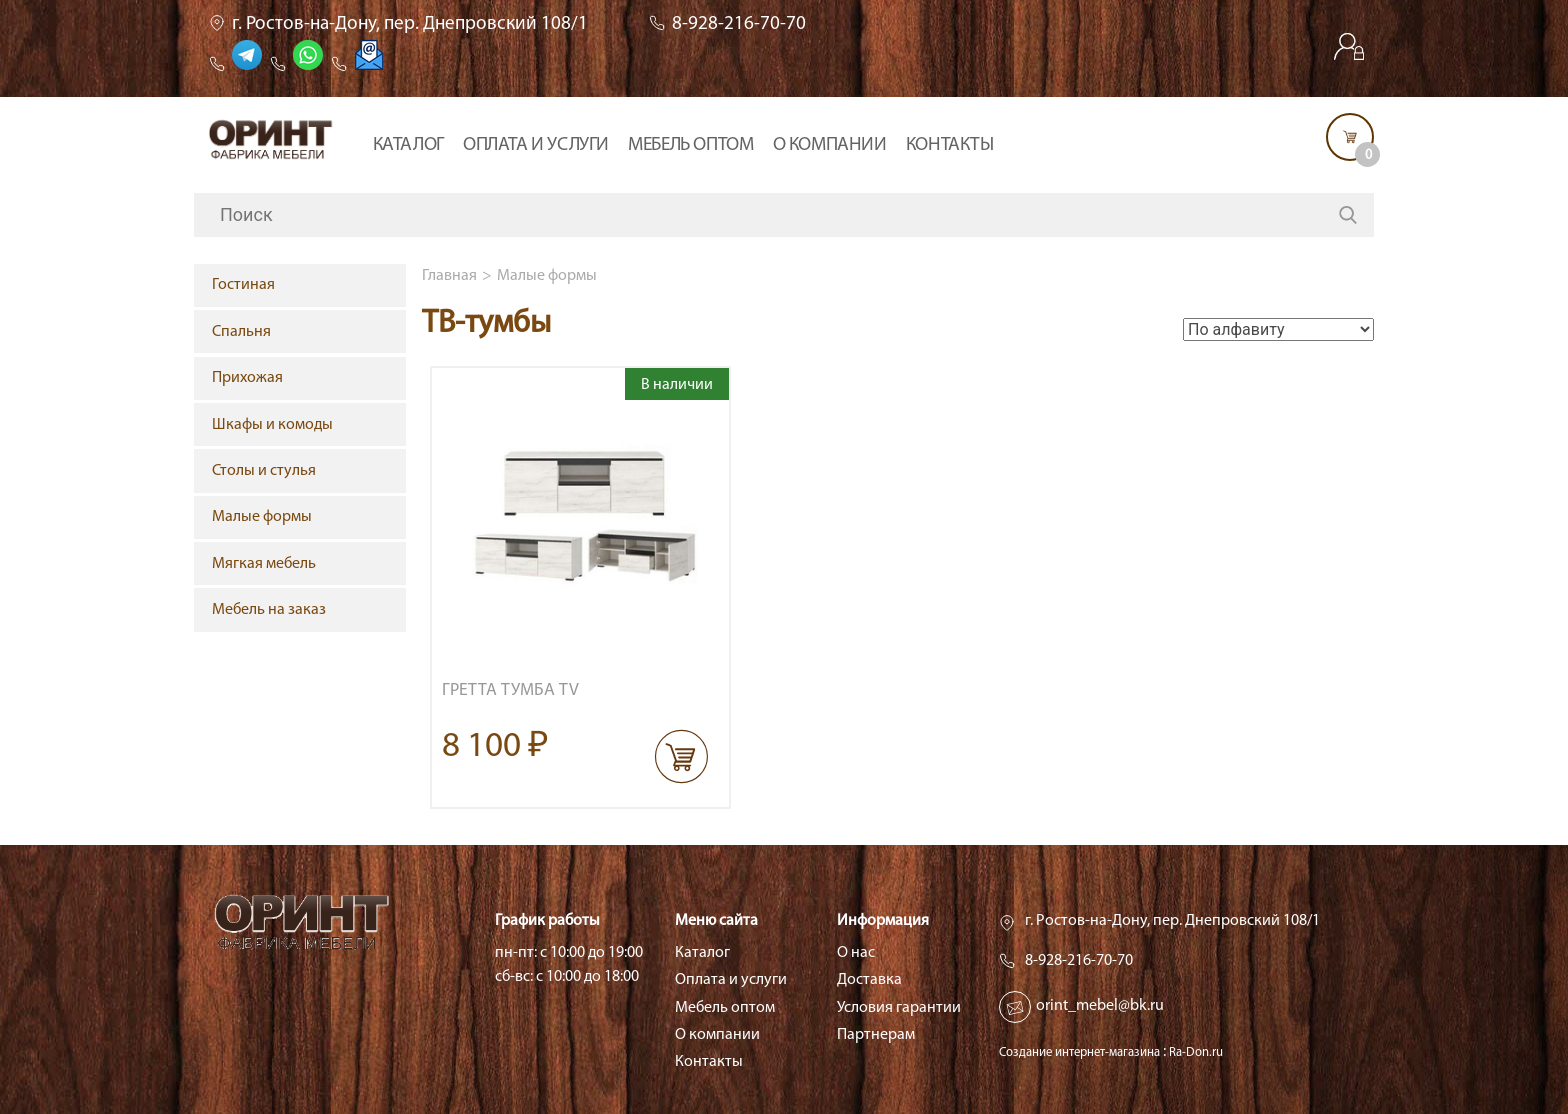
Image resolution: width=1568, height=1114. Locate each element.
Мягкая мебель (264, 564)
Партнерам (876, 1035)
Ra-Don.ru (1196, 1052)
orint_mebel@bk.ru (1100, 1006)
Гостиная (243, 285)
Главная (449, 276)
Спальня (241, 332)
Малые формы (547, 276)
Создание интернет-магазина (1079, 1052)
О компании (830, 145)
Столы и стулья (264, 471)
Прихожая (247, 378)
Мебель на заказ (269, 610)
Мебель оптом (690, 145)
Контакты (950, 145)
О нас (856, 953)
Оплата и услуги (536, 145)
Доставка (869, 980)
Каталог (408, 145)
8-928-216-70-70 (739, 24)
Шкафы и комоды (272, 425)
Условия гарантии (899, 1008)
